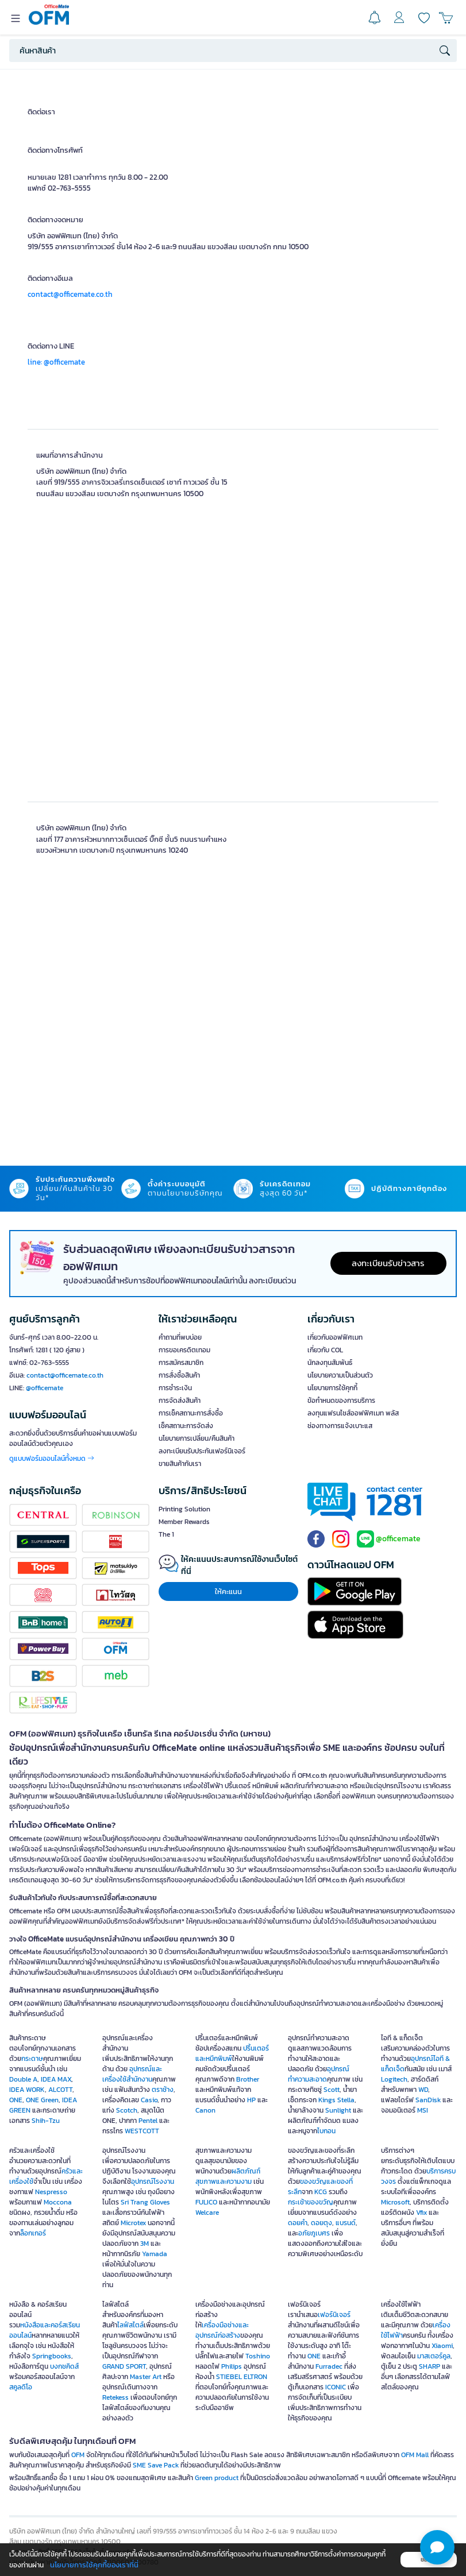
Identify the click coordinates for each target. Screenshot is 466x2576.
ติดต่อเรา (41, 111)
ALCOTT (60, 2089)
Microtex (133, 2223)
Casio (149, 2100)
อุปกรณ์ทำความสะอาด (318, 2074)
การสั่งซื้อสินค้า (179, 1375)
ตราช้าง (163, 2089)
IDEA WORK (27, 2089)
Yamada (154, 2254)
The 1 (166, 1534)
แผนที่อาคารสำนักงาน (69, 455)
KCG (320, 2192)
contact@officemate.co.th (70, 294)
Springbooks (51, 2356)
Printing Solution (184, 1509)
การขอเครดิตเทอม (184, 1350)
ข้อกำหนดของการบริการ (341, 1400)
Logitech (394, 2079)
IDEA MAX (56, 2079)
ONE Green (42, 2100)
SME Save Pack (156, 2465)
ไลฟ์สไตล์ (130, 2325)
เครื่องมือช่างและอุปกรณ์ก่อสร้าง (222, 2330)
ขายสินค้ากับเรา (180, 1464)
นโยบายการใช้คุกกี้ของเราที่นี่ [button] (94, 2564)
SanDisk (428, 2100)
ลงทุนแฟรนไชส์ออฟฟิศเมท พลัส (353, 1413)
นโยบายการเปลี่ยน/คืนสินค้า (196, 1438)
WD (423, 2089)
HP (251, 2100)
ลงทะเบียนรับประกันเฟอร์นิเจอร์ (202, 1451)
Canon (205, 2110)
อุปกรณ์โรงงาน (152, 2181)
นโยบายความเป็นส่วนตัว (340, 1375)
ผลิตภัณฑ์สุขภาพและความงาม (227, 2176)
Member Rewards (184, 1522)
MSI (422, 2110)
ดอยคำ (297, 2223)
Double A (23, 2079)
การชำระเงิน (175, 1388)
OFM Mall (415, 2455)
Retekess (115, 2397)
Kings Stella (336, 2100)
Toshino (257, 2356)
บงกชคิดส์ (64, 2366)
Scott (331, 2089)
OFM (77, 2455)
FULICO (206, 2202)
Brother (247, 2079)
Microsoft (395, 2202)
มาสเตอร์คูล (433, 2356)
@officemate (44, 1388)
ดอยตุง (321, 2223)
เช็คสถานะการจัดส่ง (186, 1426)
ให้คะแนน (228, 1591)
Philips (231, 2366)
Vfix (421, 2212)
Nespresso (51, 2192)
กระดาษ (32, 2058)
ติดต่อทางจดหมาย (55, 219)
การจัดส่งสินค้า (180, 1400)
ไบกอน (326, 2131)
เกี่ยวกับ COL (325, 1350)
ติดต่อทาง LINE (51, 346)
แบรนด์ (346, 2223)
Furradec (328, 2366)
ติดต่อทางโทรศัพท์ (55, 150)
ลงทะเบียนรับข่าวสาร (388, 1263)
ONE (15, 2100)
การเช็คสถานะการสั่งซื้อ (191, 1413)
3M (144, 2243)
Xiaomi (442, 2346)
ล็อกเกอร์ (33, 2233)
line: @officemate (56, 362)
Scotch (126, 2110)
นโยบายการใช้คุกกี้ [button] (332, 1388)
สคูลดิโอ (20, 2387)
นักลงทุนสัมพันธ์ (329, 1362)
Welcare (207, 2212)
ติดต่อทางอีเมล (50, 278)
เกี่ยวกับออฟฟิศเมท (335, 1337)
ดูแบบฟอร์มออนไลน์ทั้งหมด (51, 1458)
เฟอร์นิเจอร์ (334, 2315)
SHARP (429, 2366)
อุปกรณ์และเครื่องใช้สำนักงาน (132, 2074)
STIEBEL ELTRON (241, 2377)
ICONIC (335, 2387)
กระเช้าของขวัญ (310, 2202)
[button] (437, 2547)
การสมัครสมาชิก (181, 1362)
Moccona (58, 2202)
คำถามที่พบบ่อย (180, 1337)
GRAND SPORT (124, 2366)
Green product (216, 2478)
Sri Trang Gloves (145, 2202)
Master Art (145, 2377)
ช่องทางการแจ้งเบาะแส (339, 1426)
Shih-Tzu (46, 2120)
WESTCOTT (142, 2131)
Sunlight (338, 2110)
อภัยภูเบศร (314, 2233)
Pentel (147, 2120)
